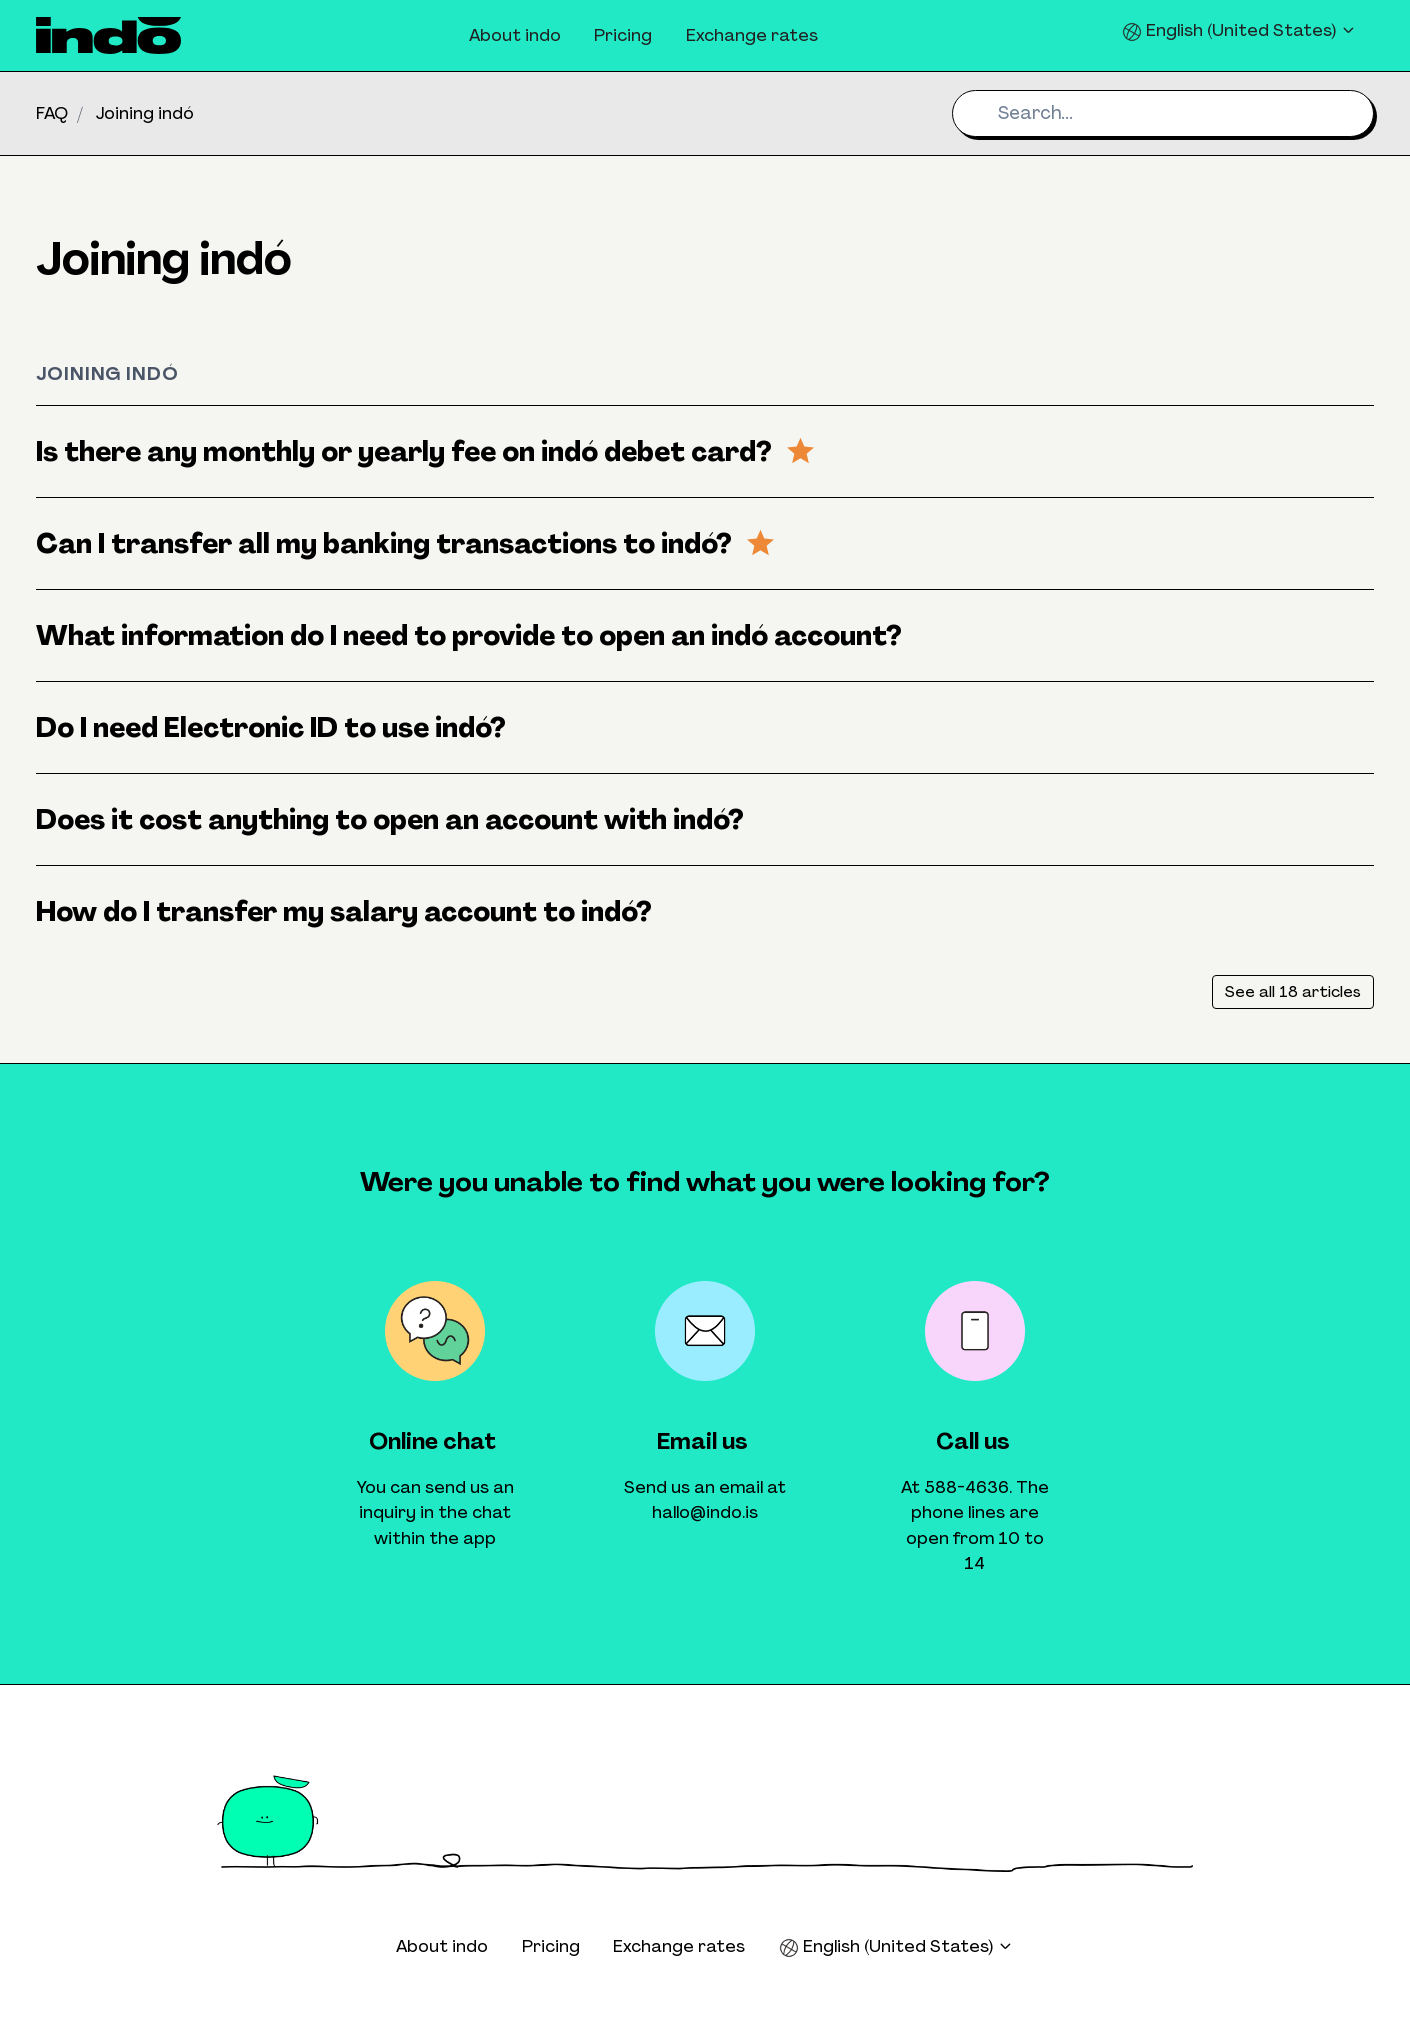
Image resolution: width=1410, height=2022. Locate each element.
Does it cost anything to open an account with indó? (390, 819)
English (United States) (1239, 30)
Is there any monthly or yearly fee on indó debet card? (425, 451)
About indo (515, 35)
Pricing (623, 35)
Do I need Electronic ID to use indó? (271, 727)
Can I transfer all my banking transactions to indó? (405, 543)
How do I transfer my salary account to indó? (344, 911)
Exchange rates (752, 35)
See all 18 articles (1293, 991)
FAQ (52, 113)
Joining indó (145, 113)
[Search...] (1163, 113)
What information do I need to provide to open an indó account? (469, 635)
